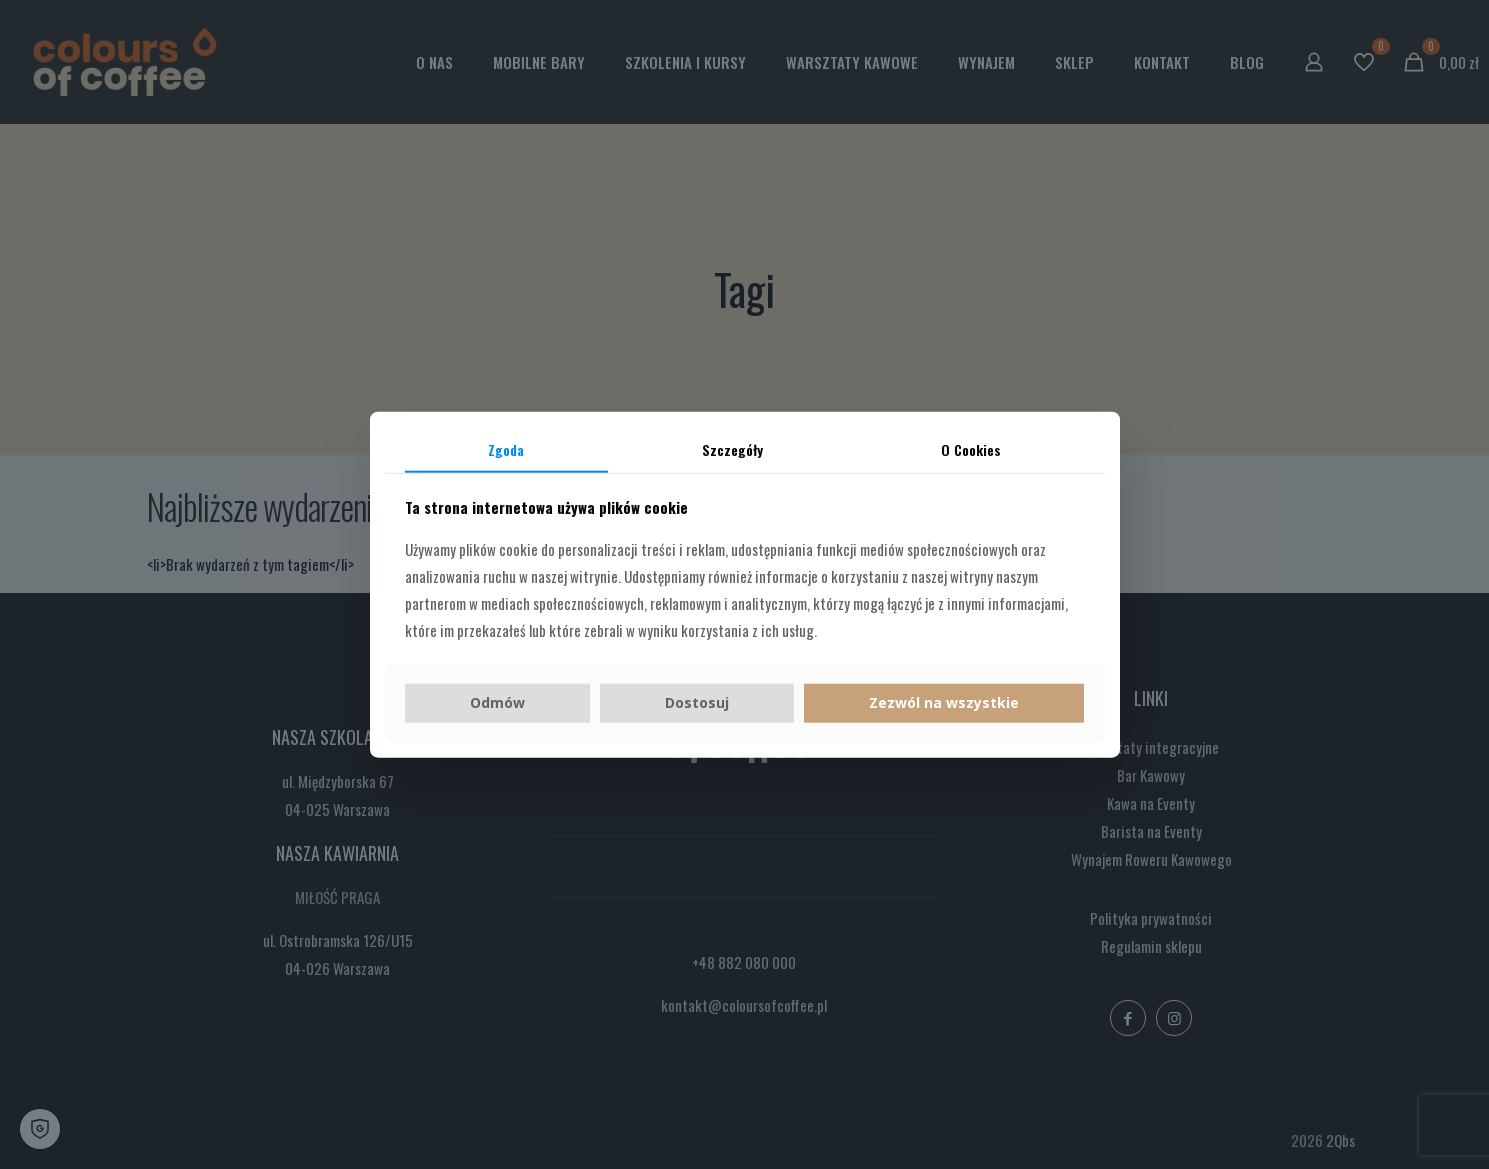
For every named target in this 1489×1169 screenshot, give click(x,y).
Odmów (497, 702)
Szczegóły (732, 448)
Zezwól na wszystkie (944, 702)
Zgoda (506, 448)
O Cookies (971, 448)
